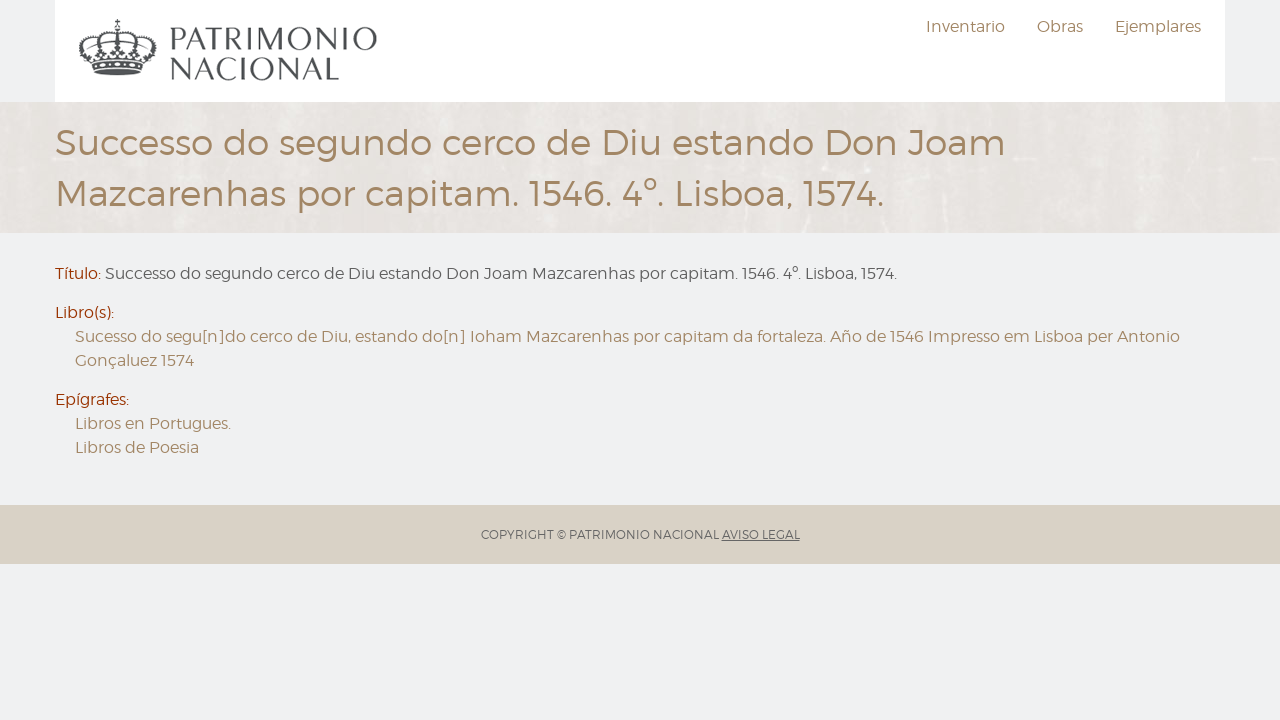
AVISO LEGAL (761, 534)
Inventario (965, 26)
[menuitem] (231, 51)
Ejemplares (1158, 26)
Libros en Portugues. (153, 423)
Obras (1060, 26)
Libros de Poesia (137, 447)
